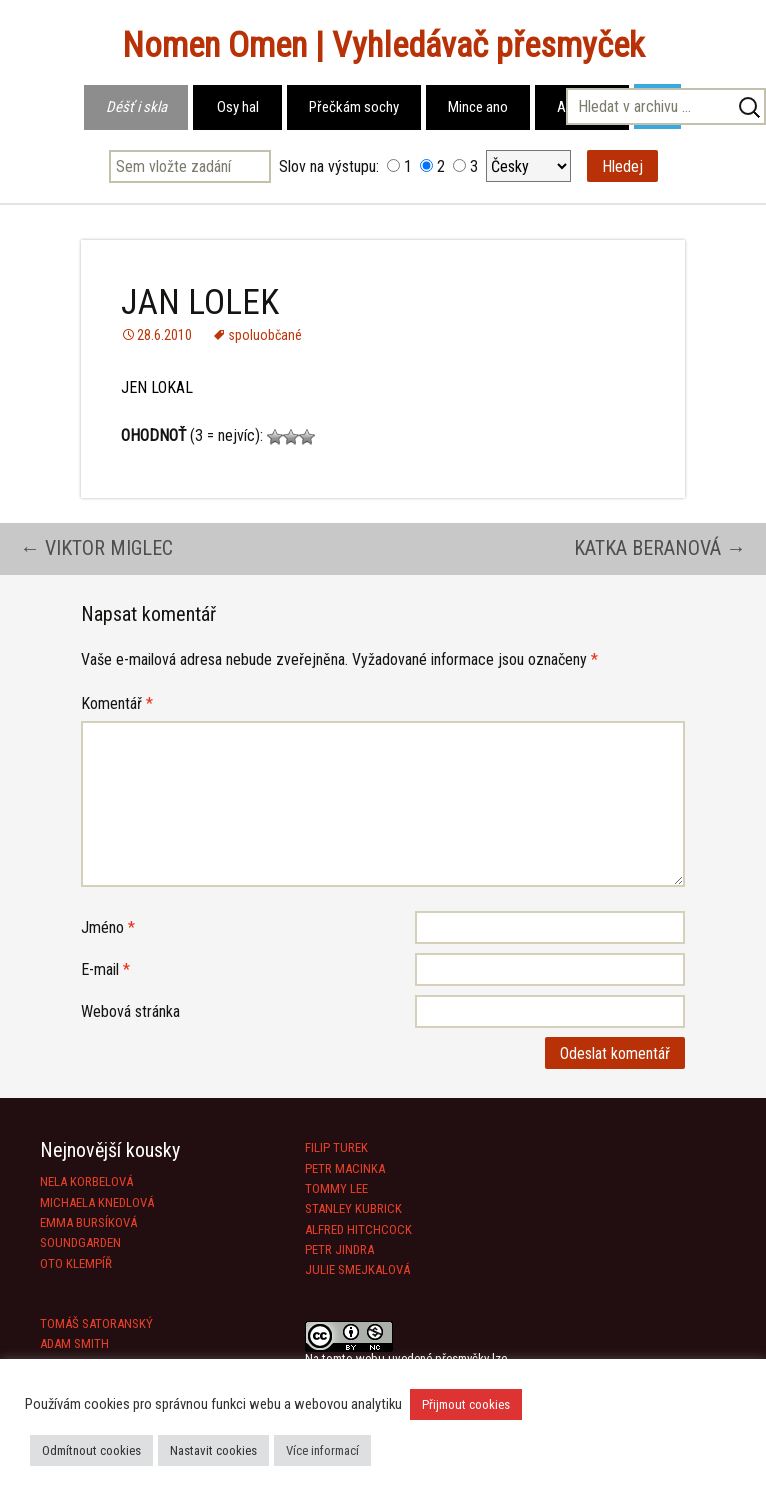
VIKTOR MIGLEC (96, 548)
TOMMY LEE (336, 1188)
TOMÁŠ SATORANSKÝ (96, 1323)
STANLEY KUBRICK (353, 1208)
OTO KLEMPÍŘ (76, 1263)
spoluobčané (265, 335)
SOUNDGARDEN (80, 1242)
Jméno (108, 927)
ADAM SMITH (74, 1343)
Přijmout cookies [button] (466, 1404)
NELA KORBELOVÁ (86, 1181)
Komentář (117, 703)
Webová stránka (130, 1011)
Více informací (322, 1450)
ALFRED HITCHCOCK (358, 1229)
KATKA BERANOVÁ (660, 548)
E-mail (105, 969)
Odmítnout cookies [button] (91, 1450)
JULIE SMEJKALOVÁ (357, 1269)
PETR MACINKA (345, 1168)
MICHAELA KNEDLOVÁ (97, 1202)
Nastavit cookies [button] (213, 1450)
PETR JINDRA (339, 1249)
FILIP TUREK (336, 1147)
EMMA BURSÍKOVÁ (88, 1222)
